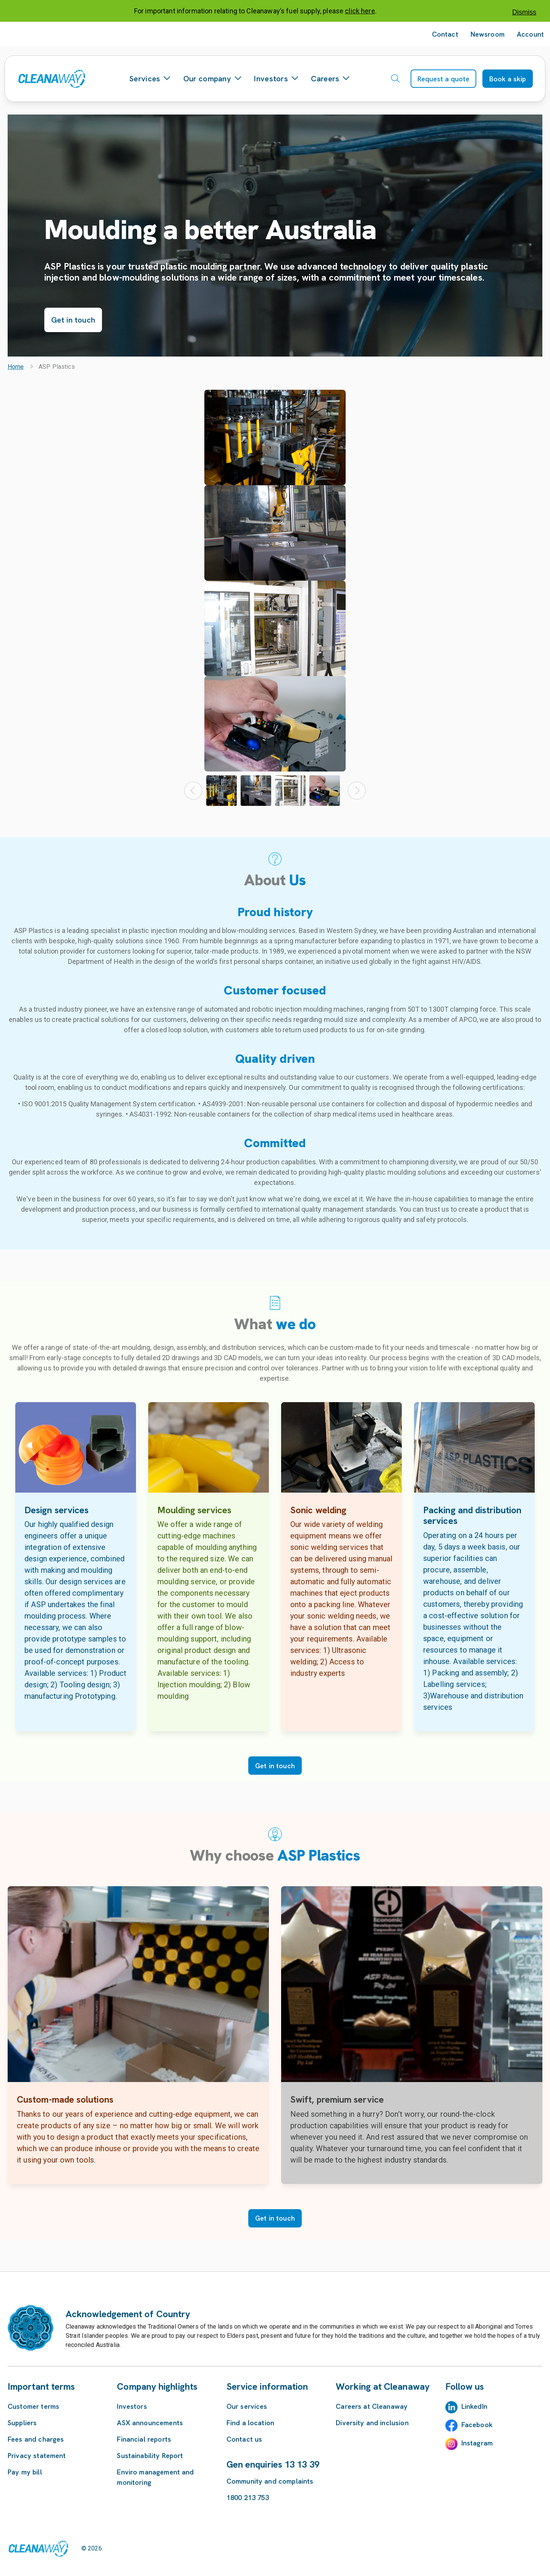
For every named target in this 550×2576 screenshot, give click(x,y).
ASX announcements (150, 2422)
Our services (246, 2406)
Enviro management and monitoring (155, 2477)
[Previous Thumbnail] (193, 790)
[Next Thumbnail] (357, 790)
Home (16, 366)
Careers (330, 79)
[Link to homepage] (38, 2548)
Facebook (477, 2424)
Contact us (244, 2439)
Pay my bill (25, 2472)
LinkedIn (474, 2406)
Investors (276, 79)
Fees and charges (36, 2439)
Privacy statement (37, 2455)
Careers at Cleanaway (372, 2406)
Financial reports (144, 2439)
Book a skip (507, 78)
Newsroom (488, 34)
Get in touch (73, 320)
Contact (445, 34)
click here (360, 11)
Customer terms (33, 2406)
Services (150, 79)
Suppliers (22, 2422)
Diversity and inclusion (372, 2422)
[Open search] (395, 78)
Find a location (250, 2422)
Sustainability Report (150, 2455)
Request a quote (443, 78)
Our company (212, 79)
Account (530, 34)
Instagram (477, 2443)
